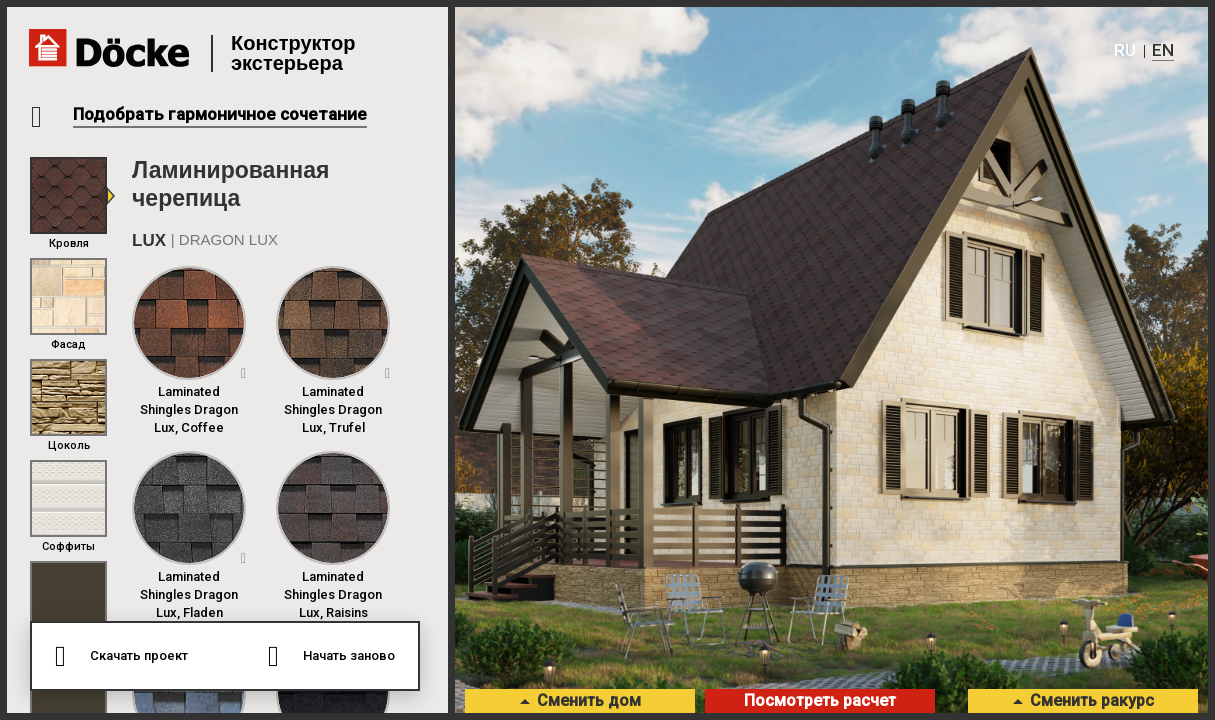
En (1162, 50)
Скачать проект (136, 655)
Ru (1122, 50)
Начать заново (351, 655)
